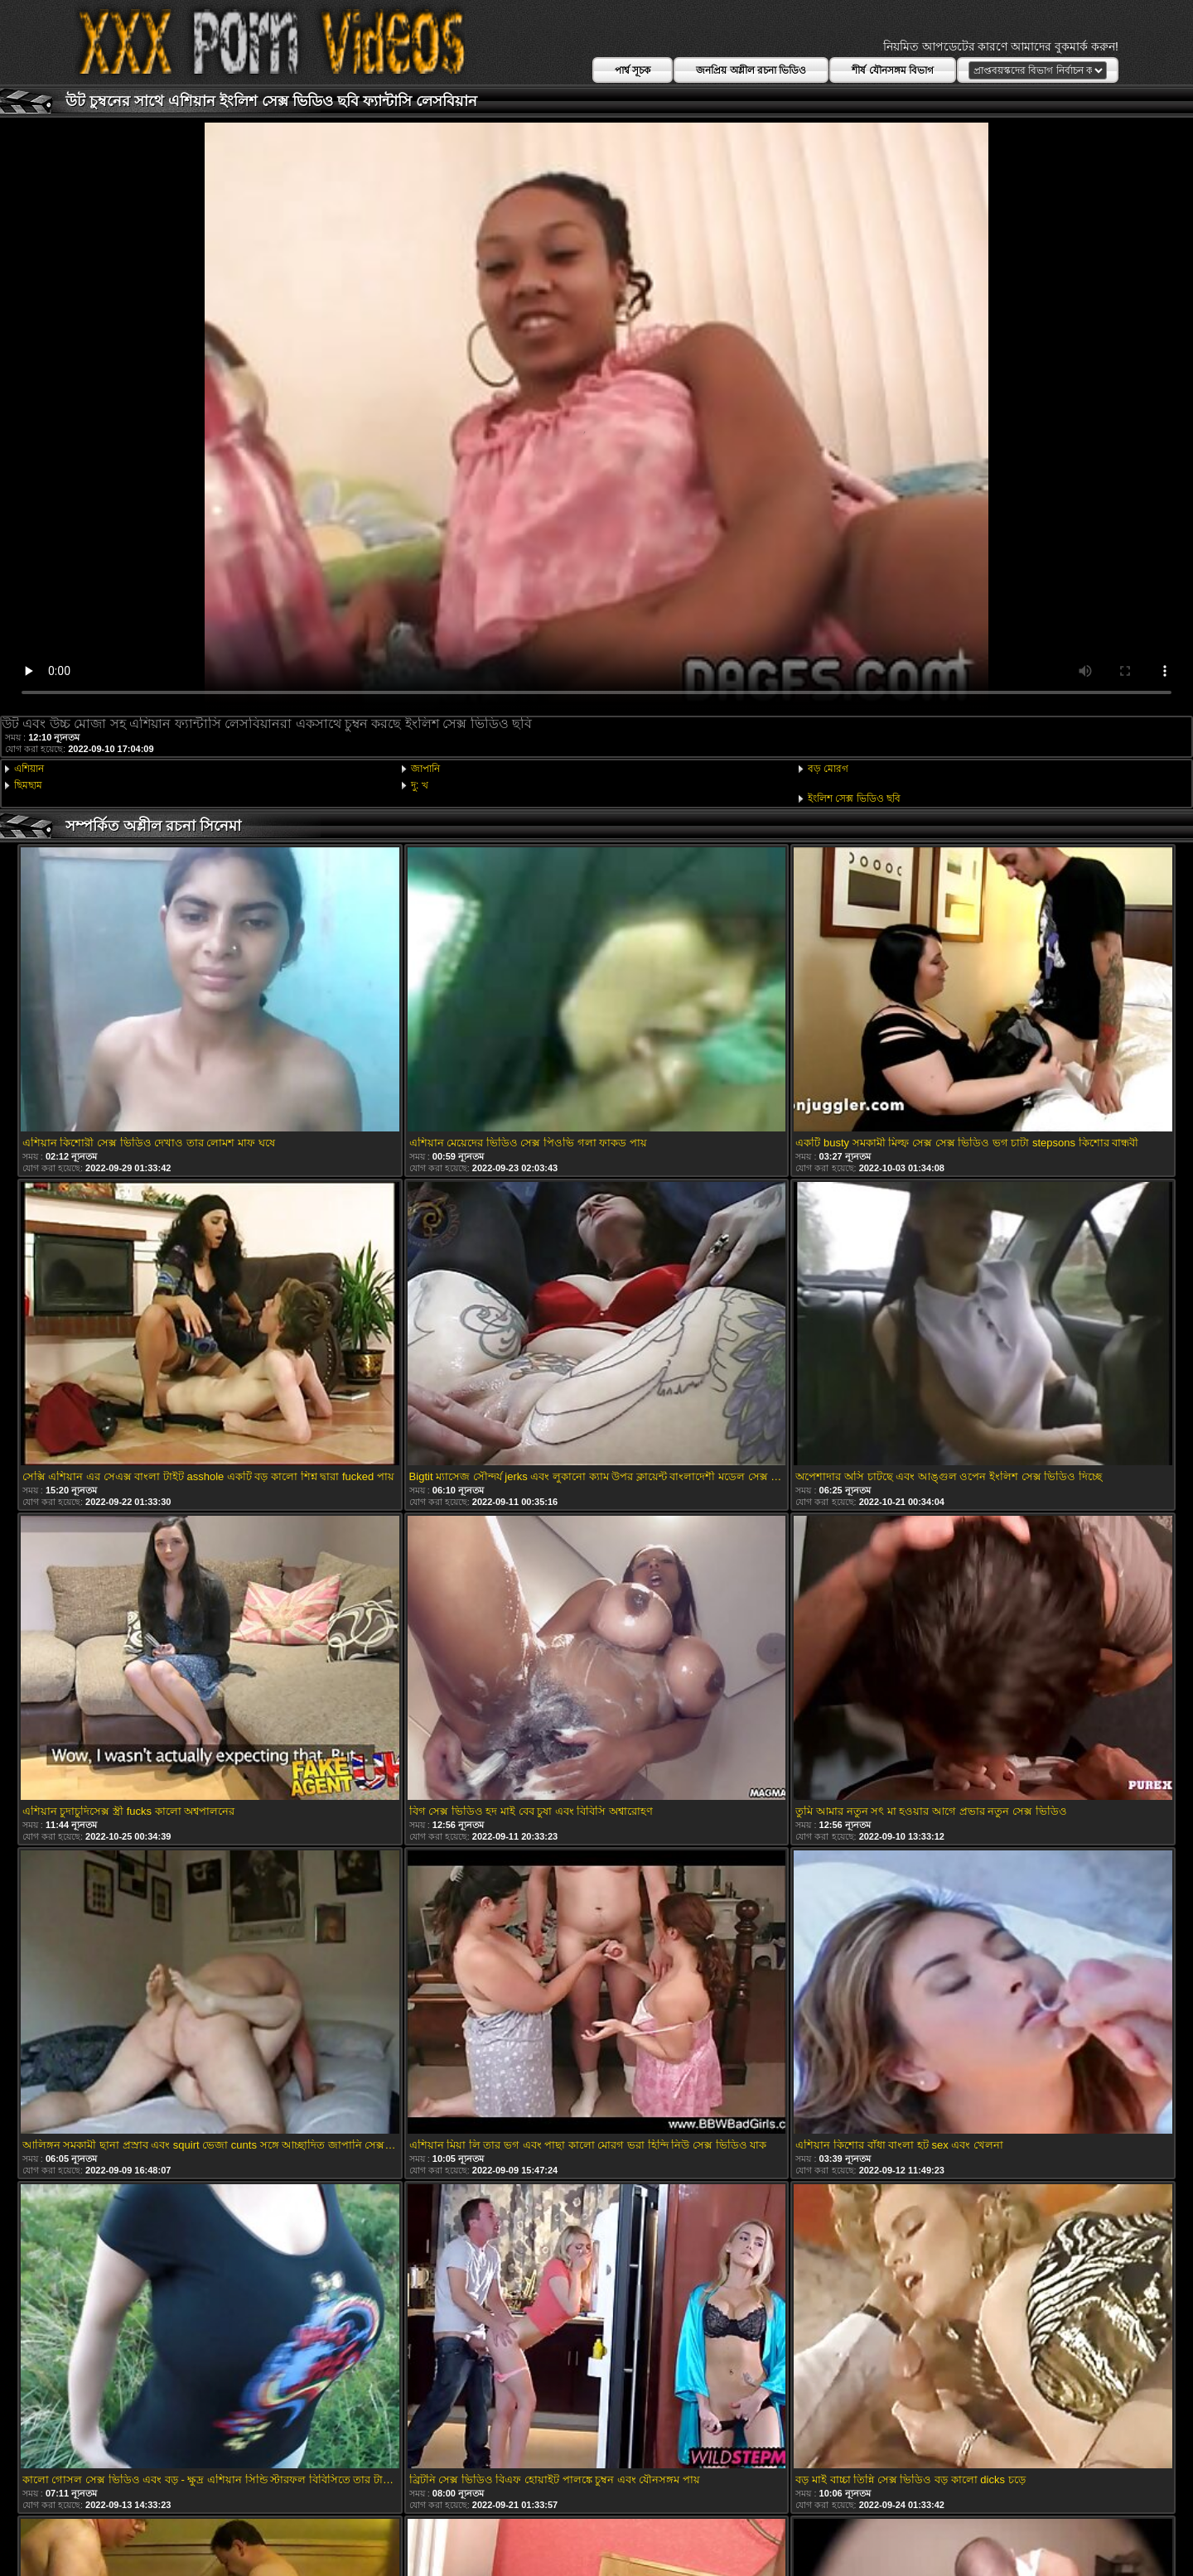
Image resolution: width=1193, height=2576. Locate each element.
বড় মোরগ (828, 768)
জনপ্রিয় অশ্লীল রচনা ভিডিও (751, 70)
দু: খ (419, 785)
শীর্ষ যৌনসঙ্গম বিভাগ (893, 70)
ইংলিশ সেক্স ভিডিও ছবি (854, 798)
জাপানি (425, 768)
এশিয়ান (29, 768)
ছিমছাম (28, 785)
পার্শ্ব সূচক (632, 70)
